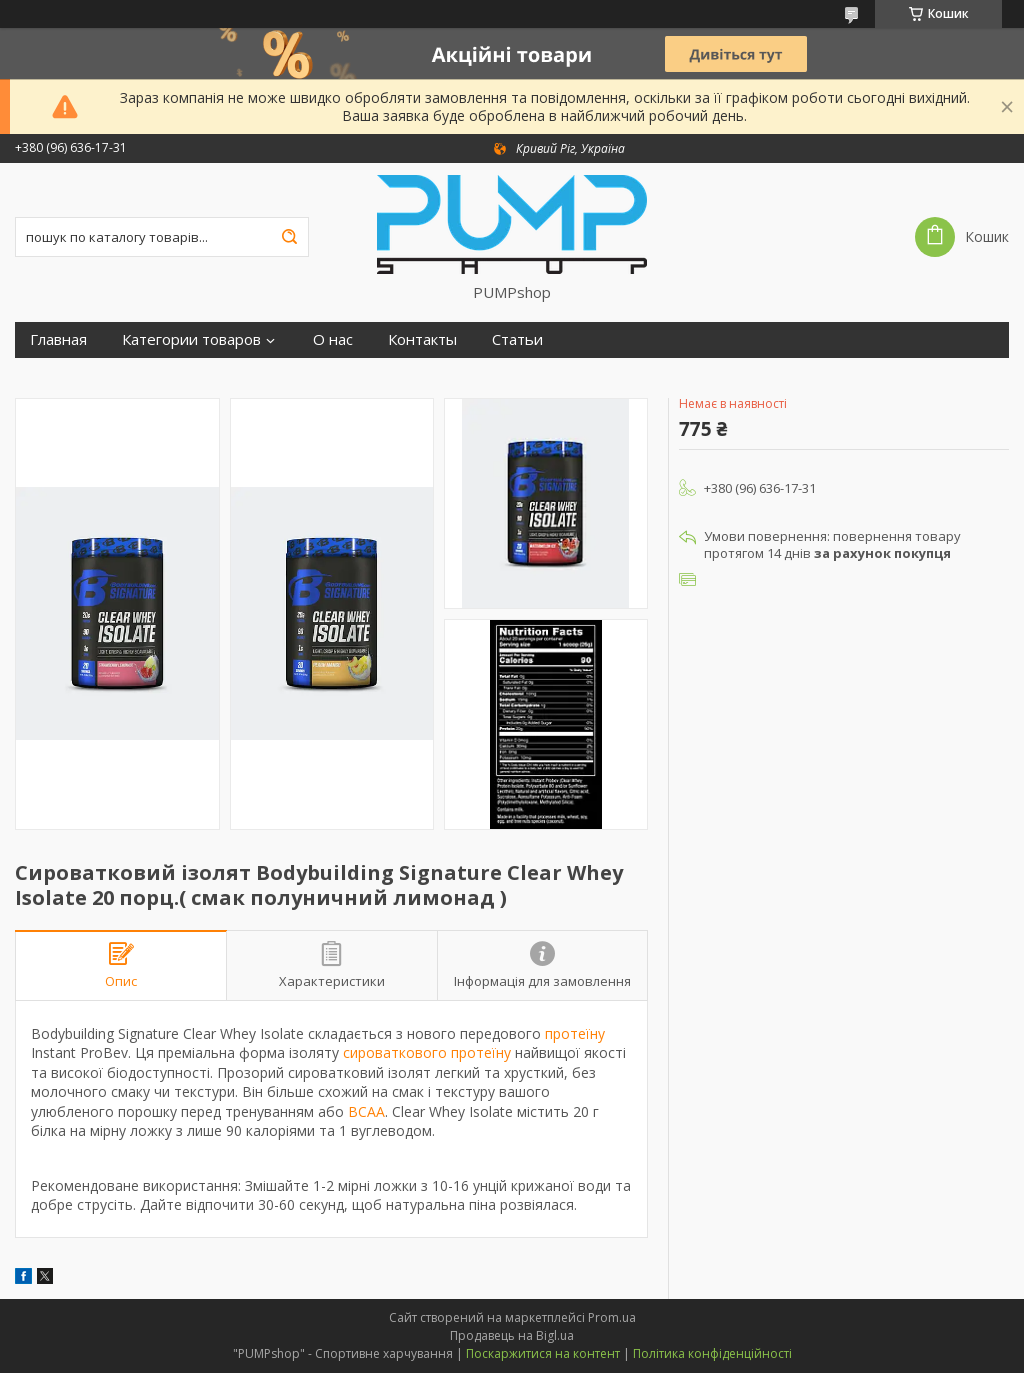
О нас (333, 339)
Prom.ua (612, 1317)
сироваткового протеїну (427, 1052)
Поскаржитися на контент (543, 1353)
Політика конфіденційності (712, 1353)
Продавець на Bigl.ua (512, 1335)
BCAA (366, 1111)
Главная (58, 339)
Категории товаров (191, 339)
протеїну (575, 1033)
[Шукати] (289, 237)
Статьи (517, 339)
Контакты (422, 339)
